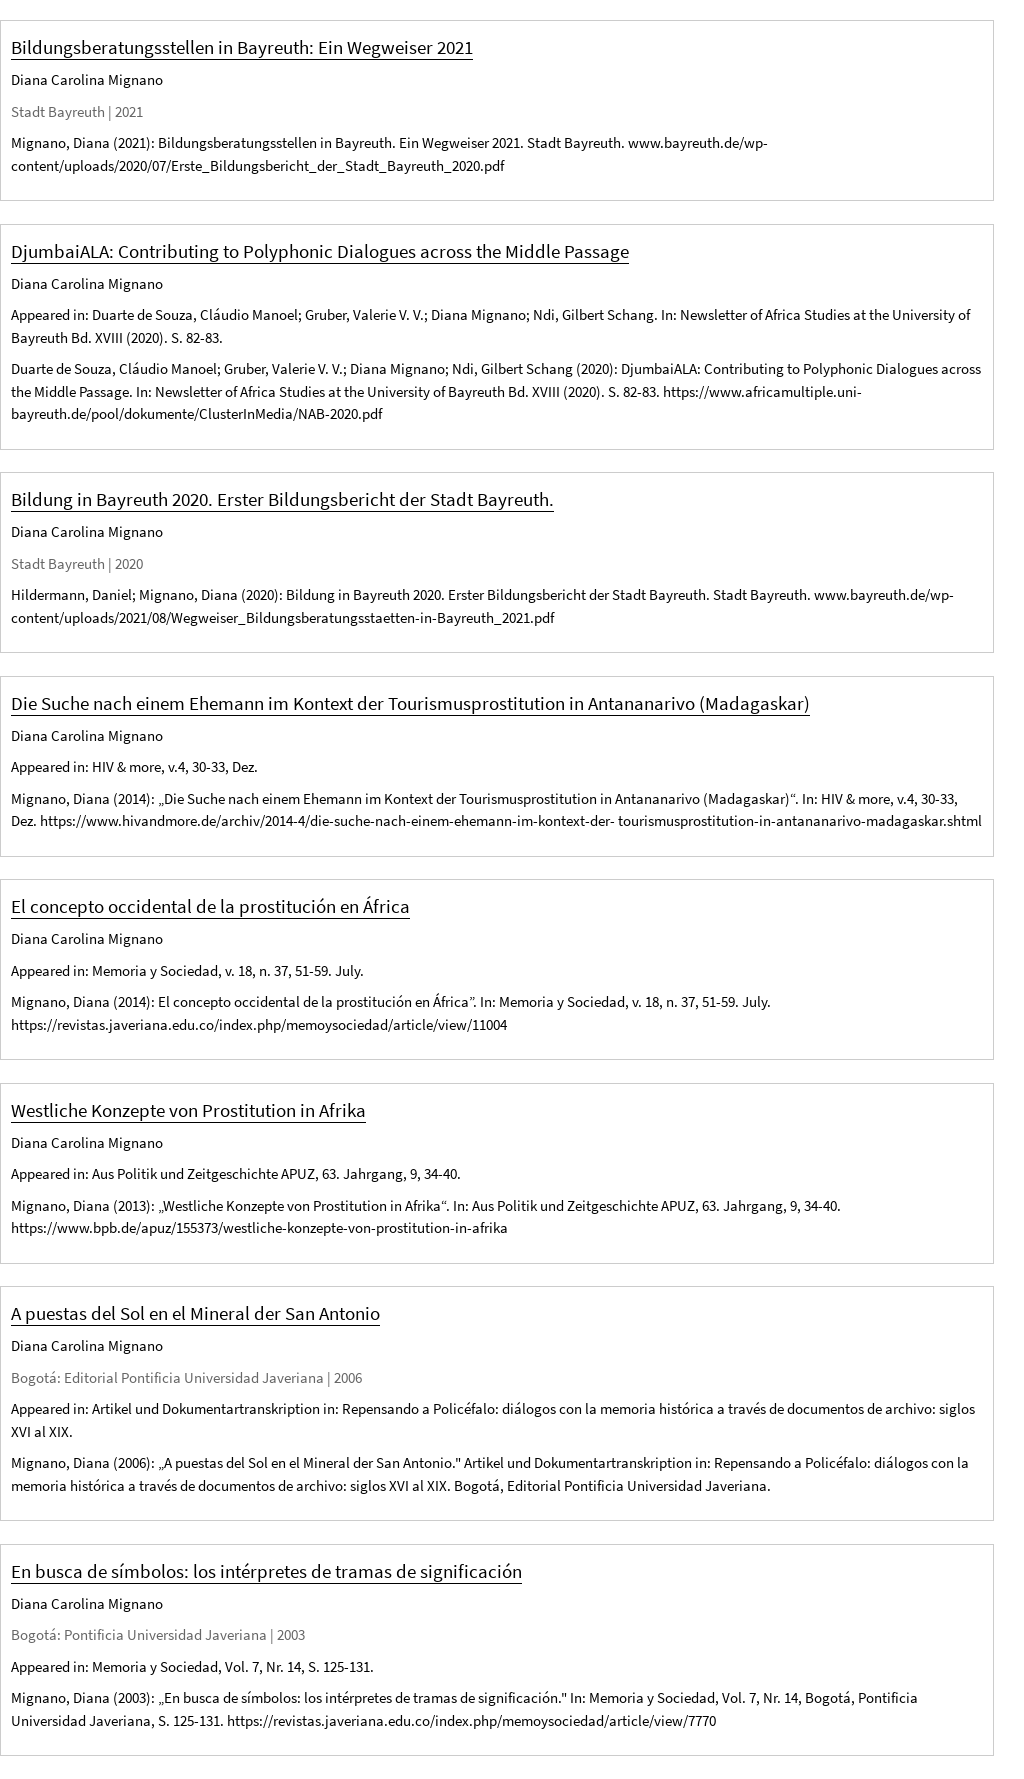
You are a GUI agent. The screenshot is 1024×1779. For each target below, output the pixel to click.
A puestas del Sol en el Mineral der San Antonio (195, 1313)
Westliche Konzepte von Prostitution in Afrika (188, 1110)
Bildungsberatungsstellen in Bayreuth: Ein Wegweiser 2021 (242, 47)
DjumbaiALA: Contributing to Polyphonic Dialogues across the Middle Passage (320, 251)
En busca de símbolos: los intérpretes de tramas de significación (266, 1571)
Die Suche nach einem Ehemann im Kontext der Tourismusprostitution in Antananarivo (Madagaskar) (410, 703)
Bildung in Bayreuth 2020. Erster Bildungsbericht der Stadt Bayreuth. (282, 499)
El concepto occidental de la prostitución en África (210, 906)
